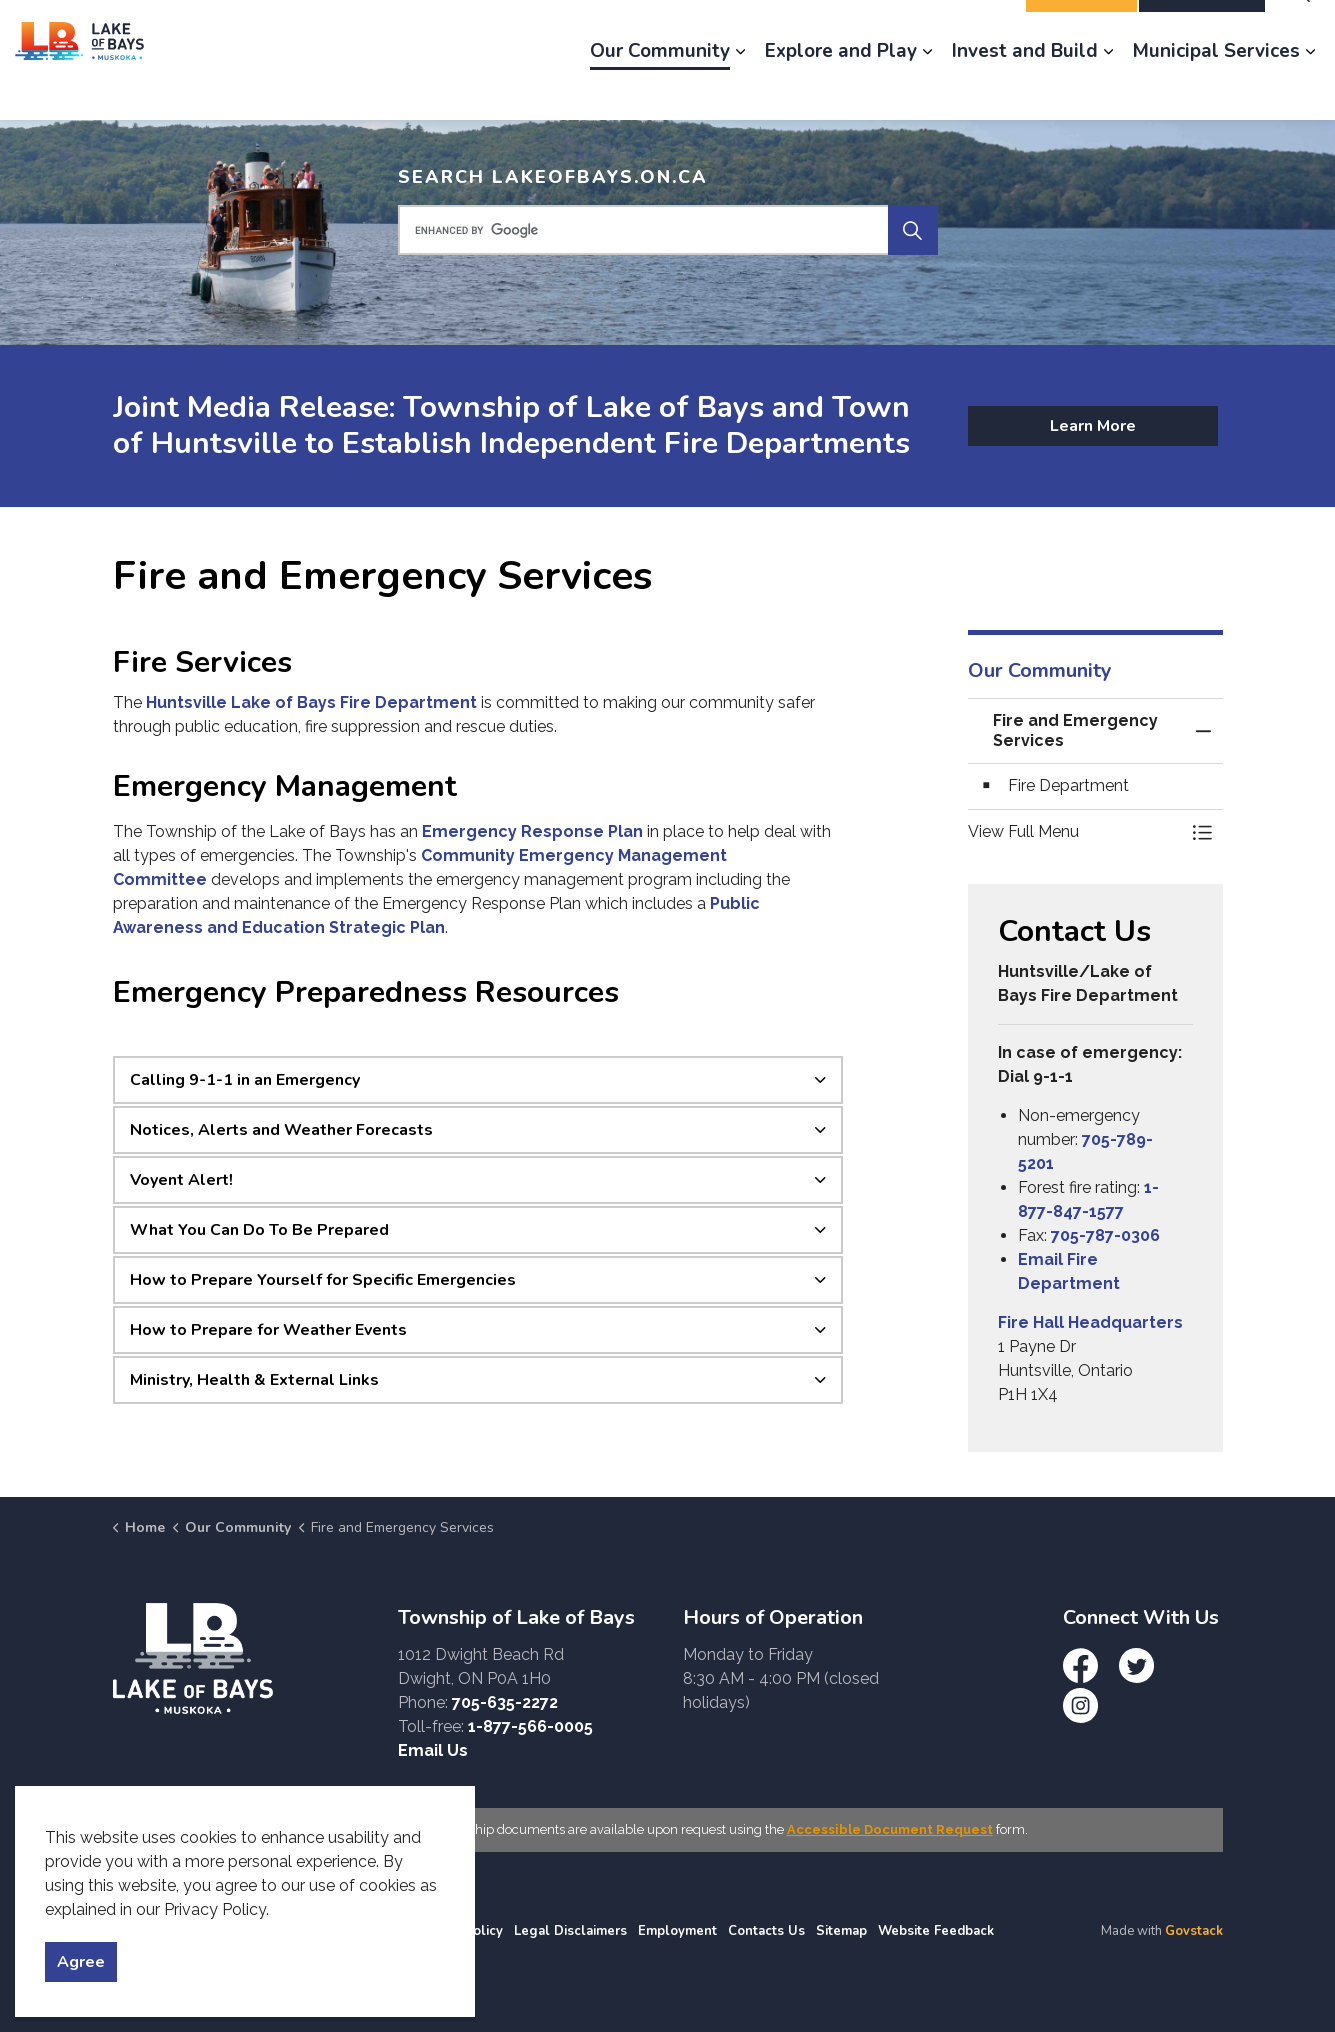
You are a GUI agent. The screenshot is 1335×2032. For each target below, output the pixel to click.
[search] (665, 230)
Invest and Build (1025, 90)
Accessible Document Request (890, 1829)
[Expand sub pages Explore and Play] (927, 90)
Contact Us (964, 29)
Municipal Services (1216, 90)
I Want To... (1202, 30)
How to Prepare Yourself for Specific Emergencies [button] (323, 1280)
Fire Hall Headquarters (1090, 1322)
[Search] (913, 230)
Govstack (1194, 1931)
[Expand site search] (1300, 30)
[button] (1075, 832)
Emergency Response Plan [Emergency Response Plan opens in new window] (532, 831)
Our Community (660, 90)
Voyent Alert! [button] (181, 1180)
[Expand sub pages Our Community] (740, 90)
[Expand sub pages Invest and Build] (1108, 90)
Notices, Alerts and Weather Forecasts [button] (281, 1130)
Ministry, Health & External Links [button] (254, 1380)
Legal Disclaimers (570, 1931)
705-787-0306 (1105, 1235)
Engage (682, 29)
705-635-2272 (505, 1702)
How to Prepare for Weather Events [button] (268, 1330)
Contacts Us (766, 1931)
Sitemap (841, 1931)
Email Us (433, 1750)
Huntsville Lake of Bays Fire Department (311, 702)
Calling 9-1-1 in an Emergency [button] (245, 1080)
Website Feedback (936, 1931)
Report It (1081, 30)
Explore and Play (841, 90)
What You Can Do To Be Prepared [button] (259, 1230)
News (760, 29)
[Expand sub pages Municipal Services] (1310, 90)
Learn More (1093, 426)
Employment (854, 29)
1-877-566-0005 (530, 1726)
